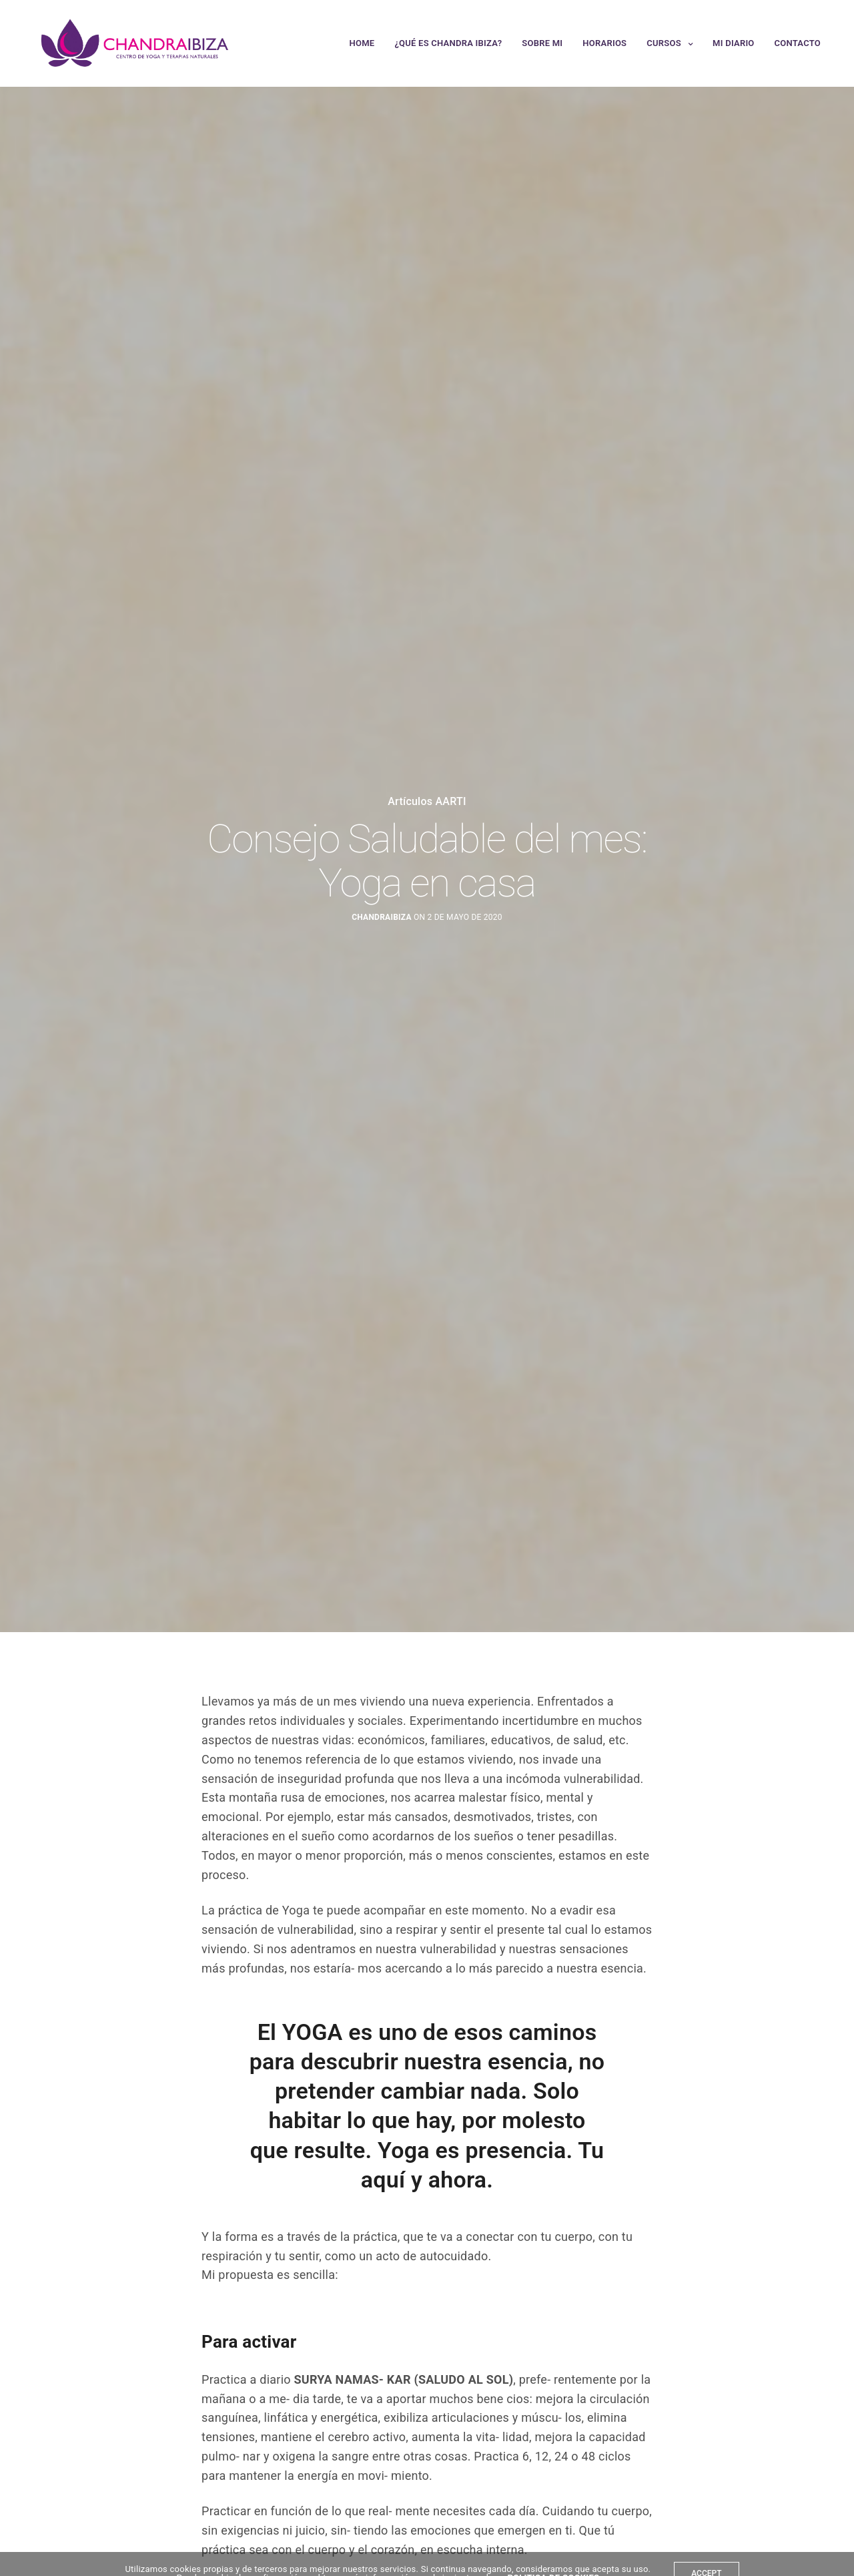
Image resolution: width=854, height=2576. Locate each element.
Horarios (604, 43)
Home (362, 43)
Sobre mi (542, 43)
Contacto (798, 43)
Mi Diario (733, 43)
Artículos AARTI (427, 801)
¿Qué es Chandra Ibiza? (448, 43)
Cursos (664, 43)
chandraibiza (382, 917)
